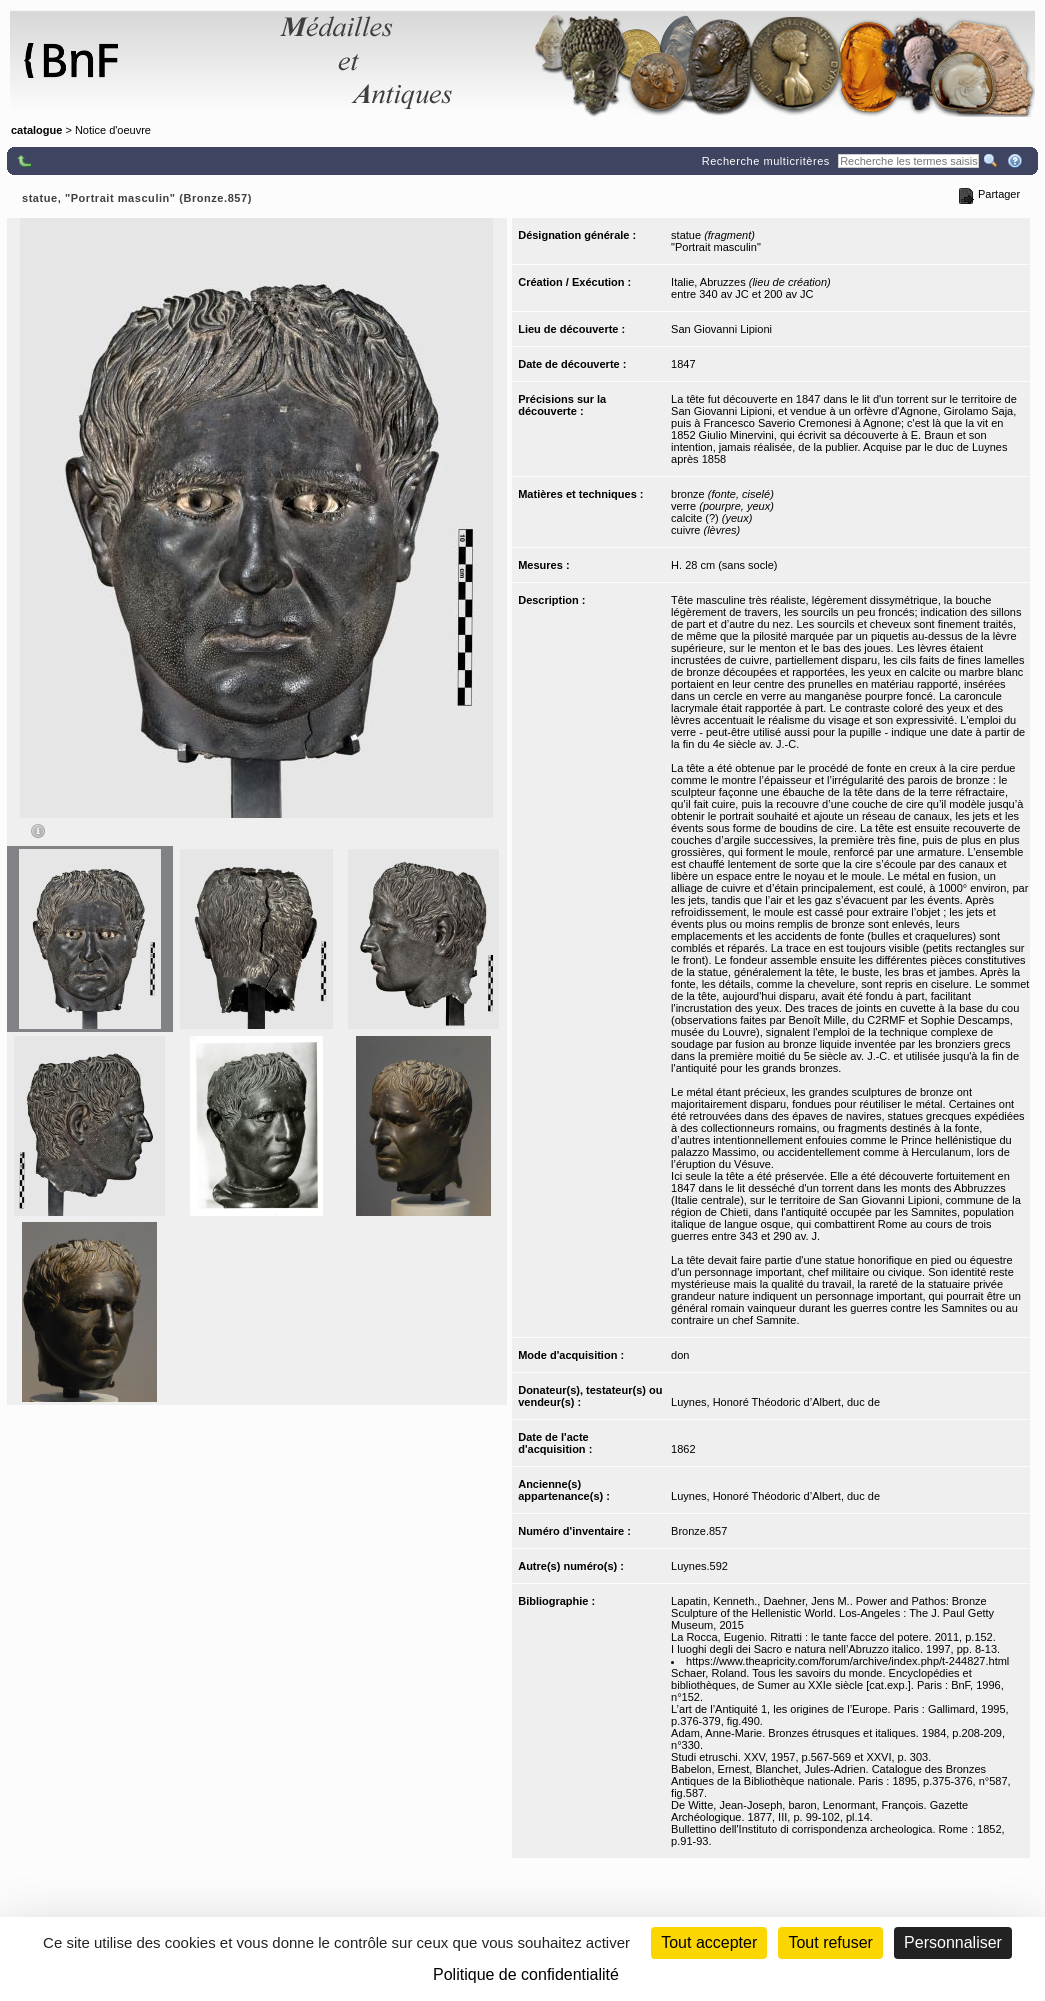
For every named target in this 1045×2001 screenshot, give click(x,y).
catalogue (36, 130)
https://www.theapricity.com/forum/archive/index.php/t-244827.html (847, 1661)
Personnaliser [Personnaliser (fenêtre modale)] (953, 1942)
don (680, 1355)
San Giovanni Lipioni (721, 329)
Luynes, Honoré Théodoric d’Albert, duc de (775, 1402)
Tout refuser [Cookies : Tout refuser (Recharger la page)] (830, 1942)
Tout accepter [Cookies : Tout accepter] (709, 1942)
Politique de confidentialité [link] (526, 1974)
